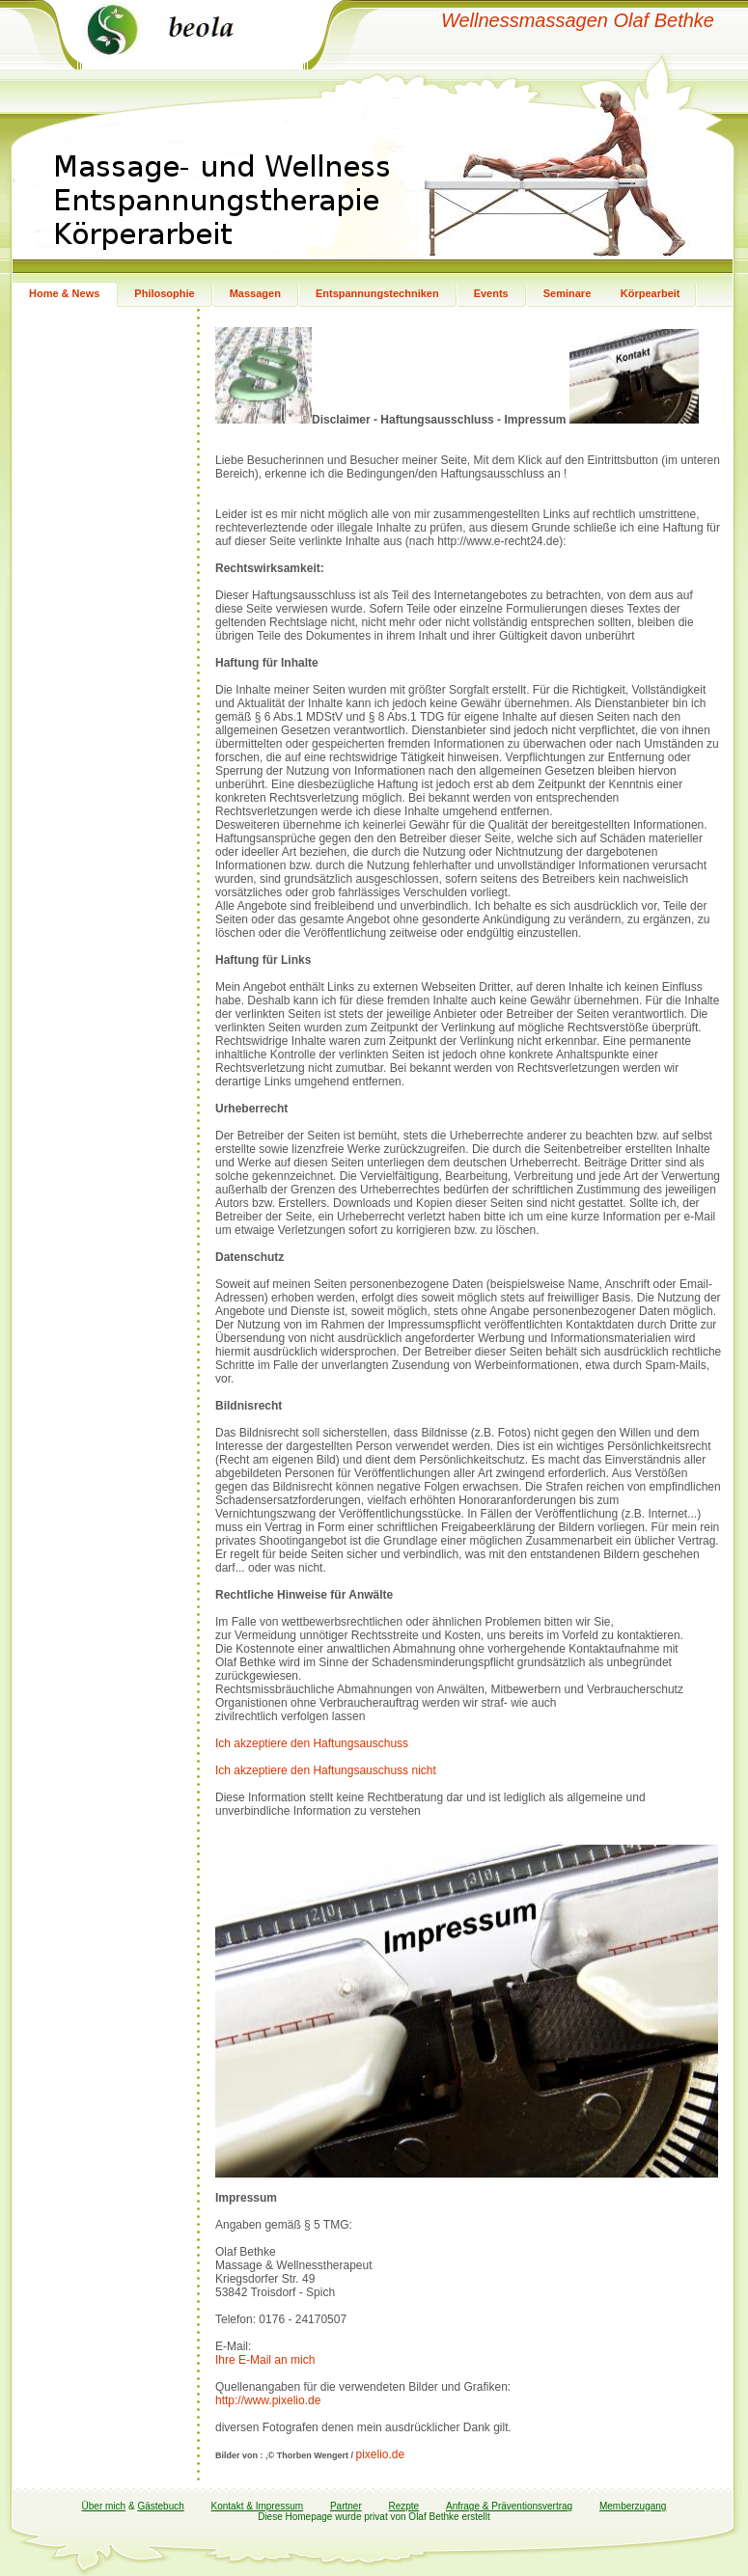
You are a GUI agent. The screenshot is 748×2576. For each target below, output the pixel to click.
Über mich (104, 2506)
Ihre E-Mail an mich (265, 2360)
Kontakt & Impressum (257, 2506)
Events (491, 293)
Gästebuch (160, 2506)
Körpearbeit (650, 293)
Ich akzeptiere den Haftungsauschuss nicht (325, 1770)
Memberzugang (632, 2506)
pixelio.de (379, 2454)
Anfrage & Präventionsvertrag (509, 2506)
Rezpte (404, 2506)
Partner (346, 2506)
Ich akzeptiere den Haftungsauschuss (311, 1743)
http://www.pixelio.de (267, 2400)
